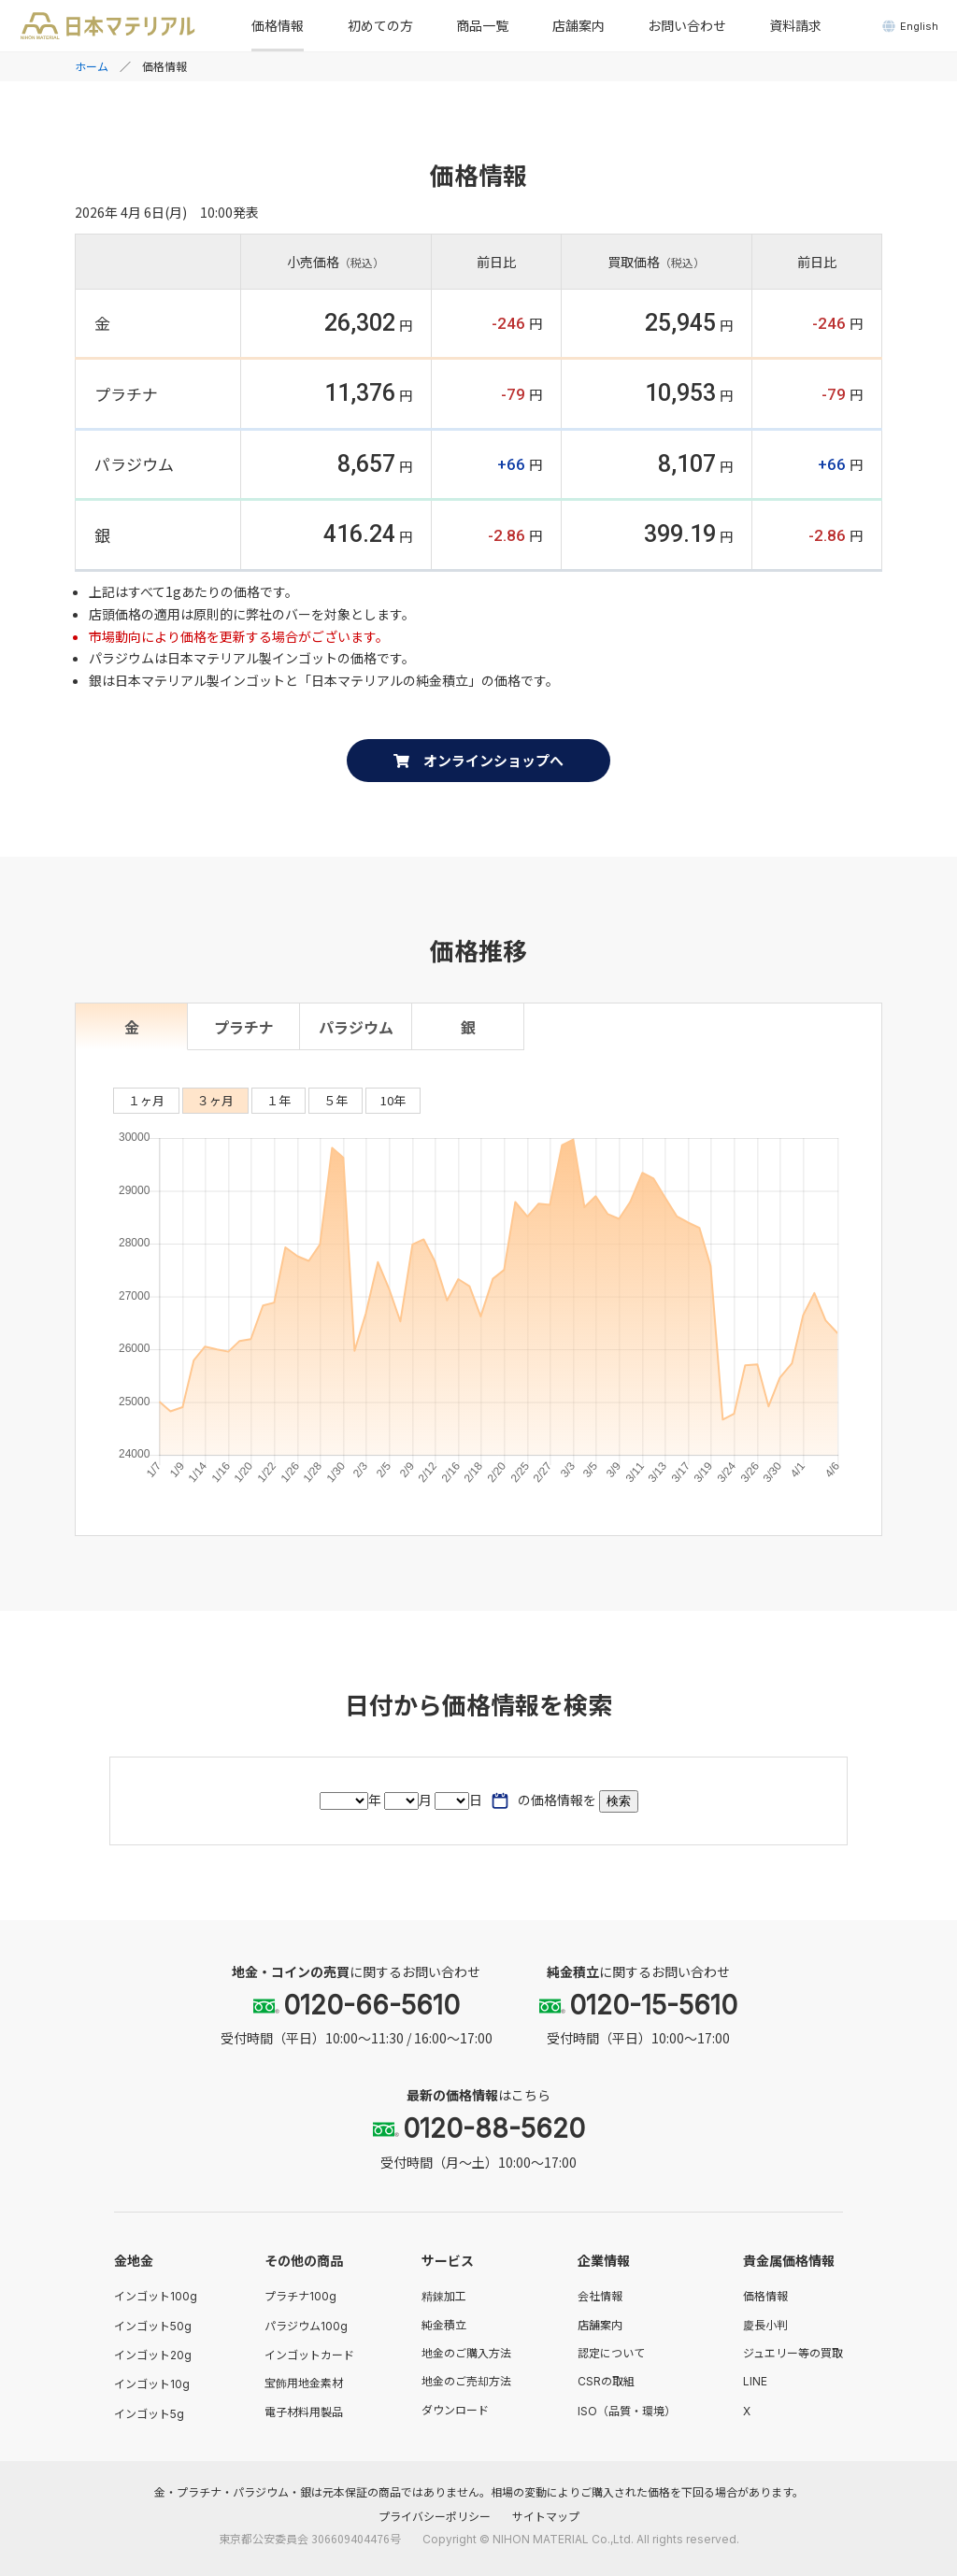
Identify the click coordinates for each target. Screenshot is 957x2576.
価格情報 (277, 25)
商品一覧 (482, 25)
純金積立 (443, 2324)
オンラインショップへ (478, 760)
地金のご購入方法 (466, 2352)
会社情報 (600, 2295)
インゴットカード (309, 2354)
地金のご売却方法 (466, 2380)
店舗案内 (578, 25)
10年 (393, 1100)
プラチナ (244, 1027)
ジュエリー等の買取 (793, 2352)
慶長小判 (765, 2324)
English (910, 26)
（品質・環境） (627, 2410)
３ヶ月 (215, 1100)
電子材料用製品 (303, 2411)
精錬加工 (443, 2295)
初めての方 (380, 25)
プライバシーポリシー (435, 2516)
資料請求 (795, 25)
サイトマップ (545, 2516)
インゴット (155, 2295)
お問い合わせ (687, 25)
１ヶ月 (146, 1100)
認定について (611, 2352)
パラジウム (356, 1027)
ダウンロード (455, 2409)
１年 (278, 1100)
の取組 (606, 2380)
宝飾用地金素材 (303, 2382)
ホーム (91, 66)
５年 (335, 1100)
